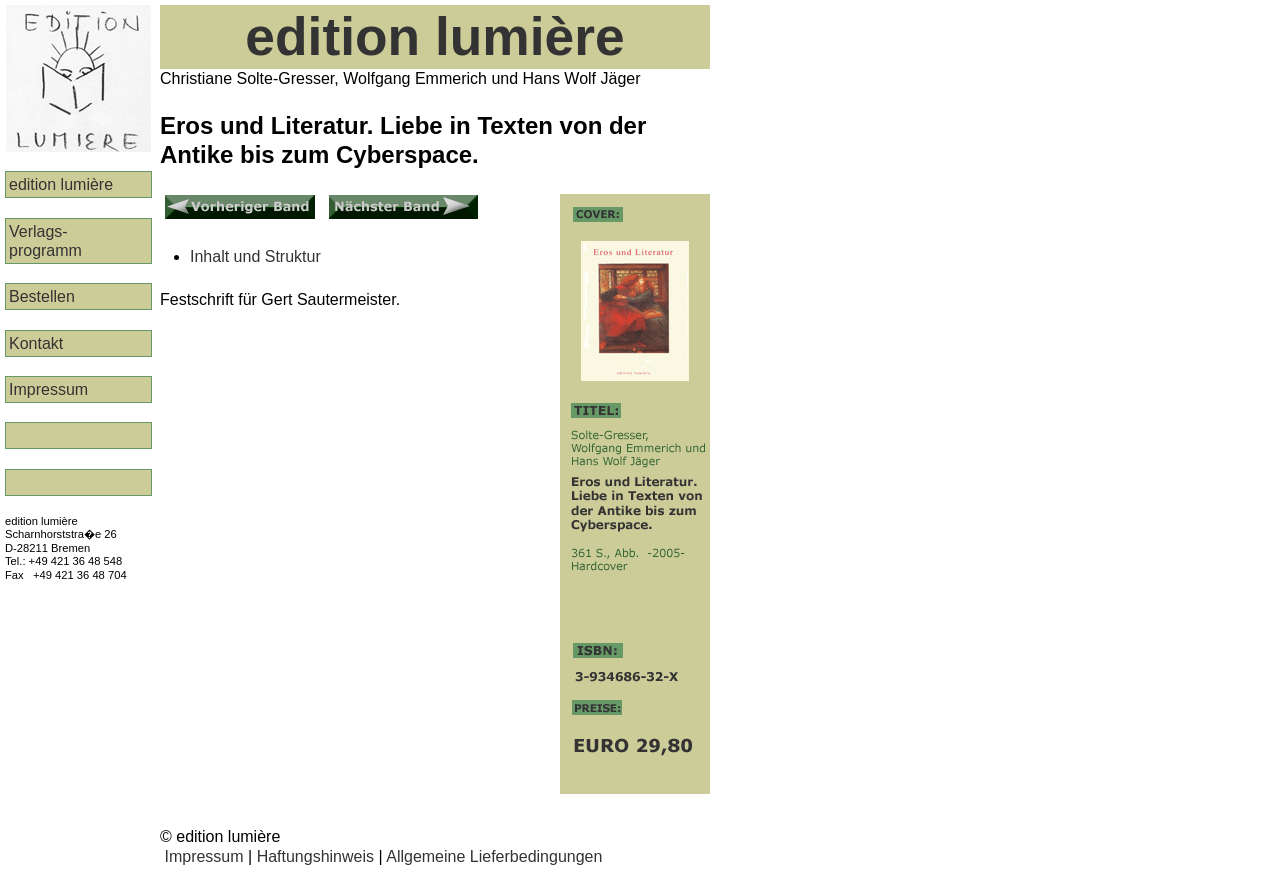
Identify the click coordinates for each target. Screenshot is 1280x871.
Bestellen (42, 296)
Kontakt (36, 343)
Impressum (48, 389)
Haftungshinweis (315, 856)
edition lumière (61, 184)
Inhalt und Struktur (255, 256)
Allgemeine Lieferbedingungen (494, 856)
